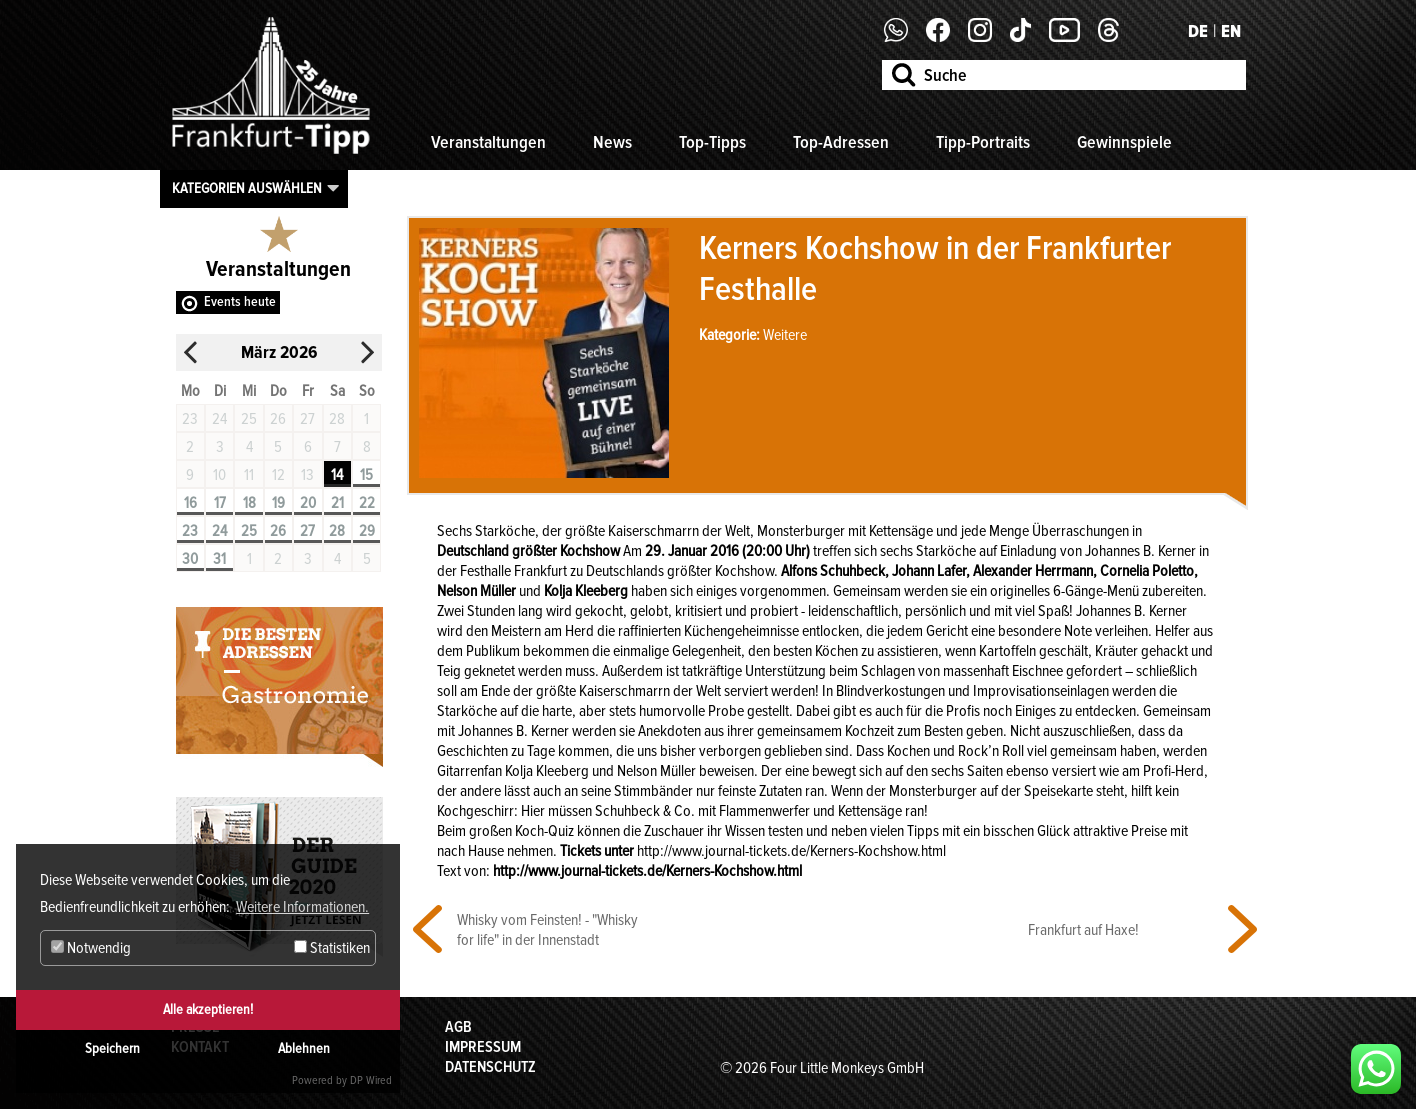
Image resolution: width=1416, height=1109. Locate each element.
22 (367, 503)
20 (308, 503)
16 (190, 503)
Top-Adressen (841, 142)
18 (249, 503)
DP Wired (371, 1080)
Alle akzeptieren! (208, 1009)
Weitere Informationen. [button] (302, 907)
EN (1231, 31)
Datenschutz (490, 1067)
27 (307, 531)
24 (219, 531)
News (612, 142)
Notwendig (91, 948)
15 (366, 475)
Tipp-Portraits (983, 142)
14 (337, 475)
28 (337, 531)
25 (249, 531)
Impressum (483, 1047)
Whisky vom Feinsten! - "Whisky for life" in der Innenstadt (547, 930)
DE (1198, 31)
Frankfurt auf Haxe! (1083, 930)
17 (220, 503)
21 (337, 503)
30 (190, 559)
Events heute (240, 301)
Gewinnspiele (1124, 142)
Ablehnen (304, 1048)
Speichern (112, 1048)
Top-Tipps (712, 142)
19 (278, 503)
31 (219, 559)
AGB (458, 1027)
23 (190, 531)
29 (367, 531)
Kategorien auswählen (247, 188)
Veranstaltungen (488, 142)
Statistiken (332, 948)
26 (278, 531)
